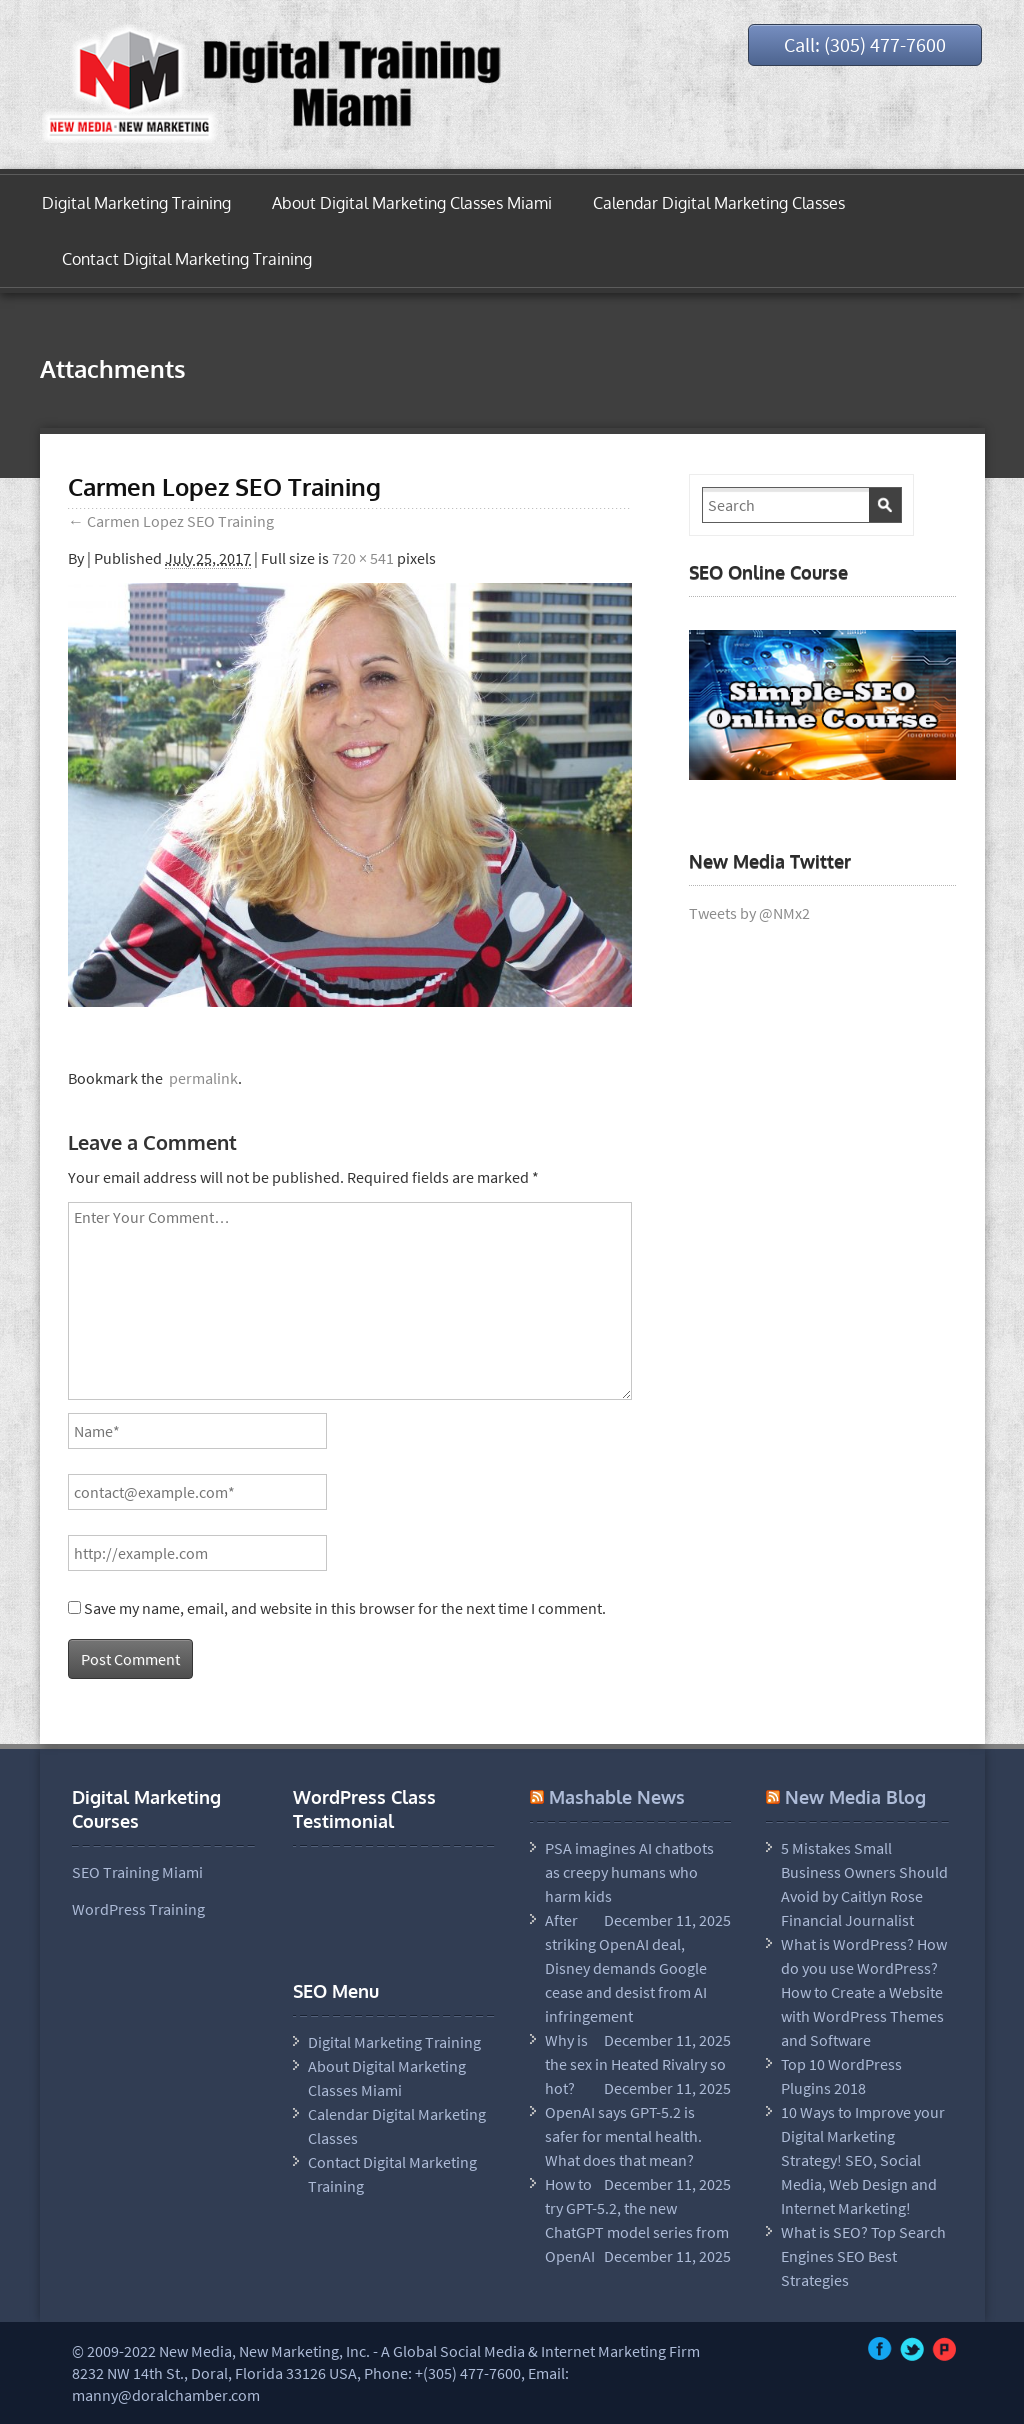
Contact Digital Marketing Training (187, 259)
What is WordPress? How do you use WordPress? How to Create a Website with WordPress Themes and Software (864, 1992)
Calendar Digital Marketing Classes (719, 203)
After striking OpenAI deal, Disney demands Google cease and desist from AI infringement (626, 1968)
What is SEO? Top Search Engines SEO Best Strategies (863, 2256)
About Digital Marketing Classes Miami (412, 203)
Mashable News (617, 1797)
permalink (200, 1078)
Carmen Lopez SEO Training (171, 521)
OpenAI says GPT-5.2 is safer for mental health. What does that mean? (623, 2136)
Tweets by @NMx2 (749, 913)
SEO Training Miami (137, 1872)
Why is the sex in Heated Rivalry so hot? (635, 2064)
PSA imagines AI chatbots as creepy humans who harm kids (629, 1872)
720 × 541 (363, 558)
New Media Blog (855, 1797)
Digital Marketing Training (136, 203)
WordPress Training (138, 1909)
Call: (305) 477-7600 (865, 44)
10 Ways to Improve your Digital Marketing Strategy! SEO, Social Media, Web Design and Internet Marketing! (863, 2160)
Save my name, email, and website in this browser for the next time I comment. (345, 1608)
